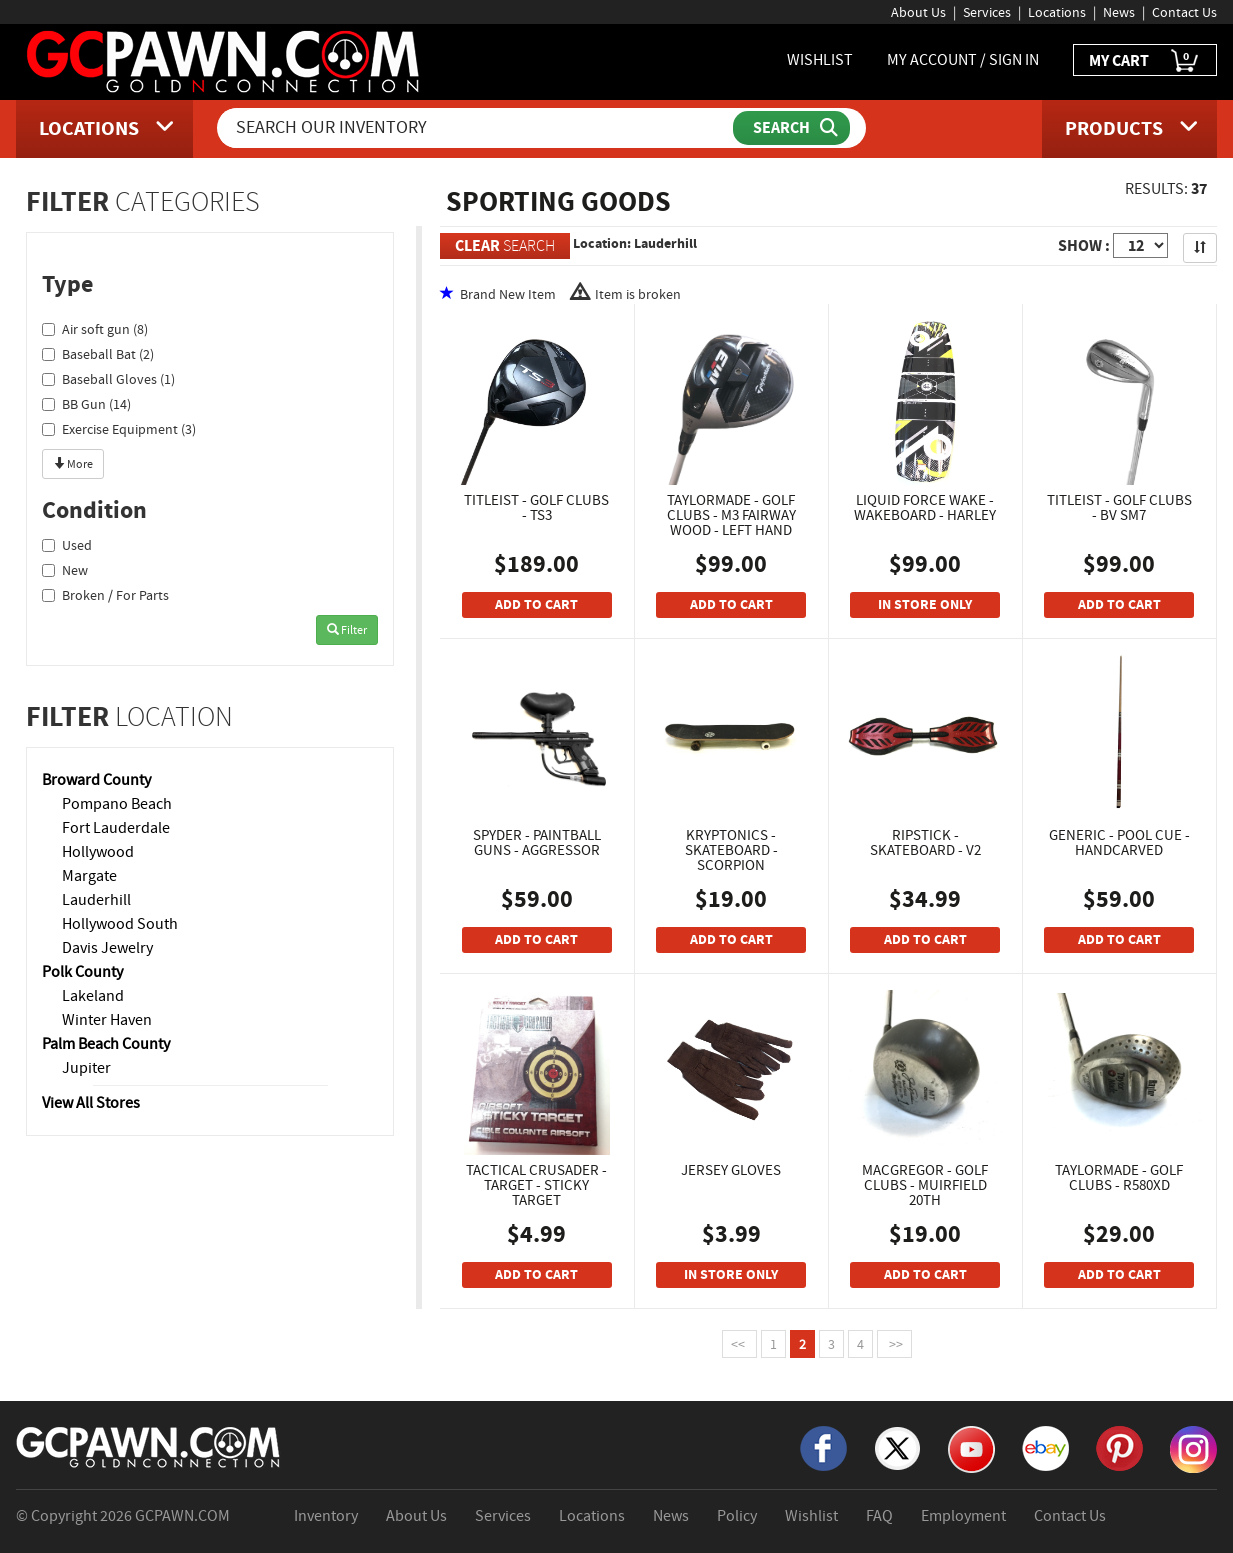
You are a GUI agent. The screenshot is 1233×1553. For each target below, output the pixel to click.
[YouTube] (971, 1448)
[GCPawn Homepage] (224, 60)
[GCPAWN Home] (149, 1446)
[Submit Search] (791, 128)
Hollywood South (120, 924)
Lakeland (93, 996)
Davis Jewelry (107, 948)
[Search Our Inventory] (477, 128)
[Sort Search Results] (1200, 248)
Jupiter (86, 1068)
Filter (347, 630)
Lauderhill (96, 900)
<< (739, 1344)
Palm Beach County (106, 1044)
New (65, 570)
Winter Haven (107, 1020)
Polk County (82, 972)
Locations (1057, 12)
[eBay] (1045, 1447)
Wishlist (811, 1516)
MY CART (1145, 61)
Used (67, 545)
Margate (89, 876)
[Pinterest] (1119, 1447)
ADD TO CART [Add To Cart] (536, 604)
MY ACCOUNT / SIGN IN (963, 60)
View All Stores (91, 1103)
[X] (897, 1447)
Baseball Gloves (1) (108, 379)
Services (987, 12)
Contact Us (1184, 12)
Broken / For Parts (105, 595)
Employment (963, 1516)
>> (894, 1344)
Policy (737, 1516)
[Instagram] (1193, 1448)
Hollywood (98, 852)
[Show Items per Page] (1140, 245)
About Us (918, 12)
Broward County (96, 780)
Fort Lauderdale (116, 828)
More (73, 464)
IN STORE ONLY (925, 604)
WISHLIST (820, 60)
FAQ (879, 1516)
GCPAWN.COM (182, 1516)
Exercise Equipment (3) (119, 429)
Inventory (326, 1516)
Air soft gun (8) (95, 329)
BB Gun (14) (86, 404)
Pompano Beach (117, 804)
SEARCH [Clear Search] (505, 245)
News (1119, 12)
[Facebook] (823, 1447)
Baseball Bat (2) (98, 354)
